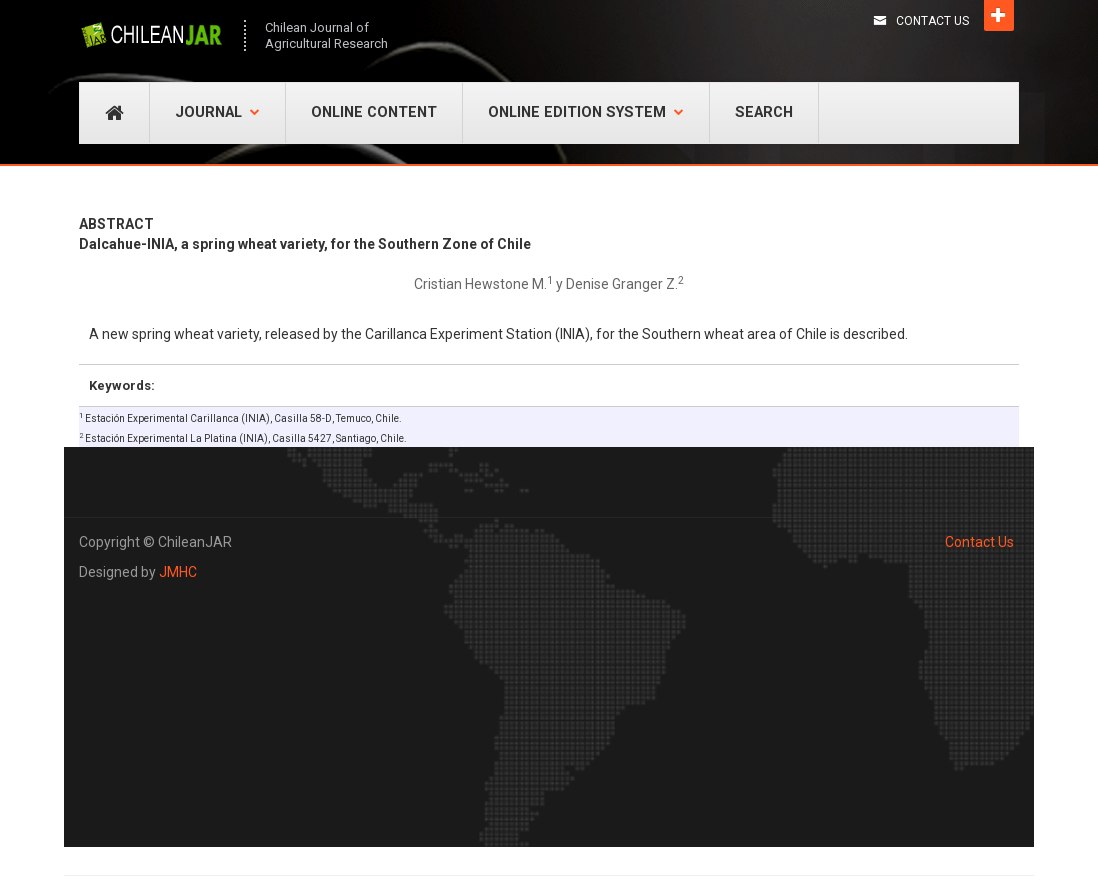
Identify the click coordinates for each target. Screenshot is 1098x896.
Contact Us (932, 21)
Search (764, 112)
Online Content (374, 112)
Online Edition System (586, 112)
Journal (217, 112)
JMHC (178, 572)
